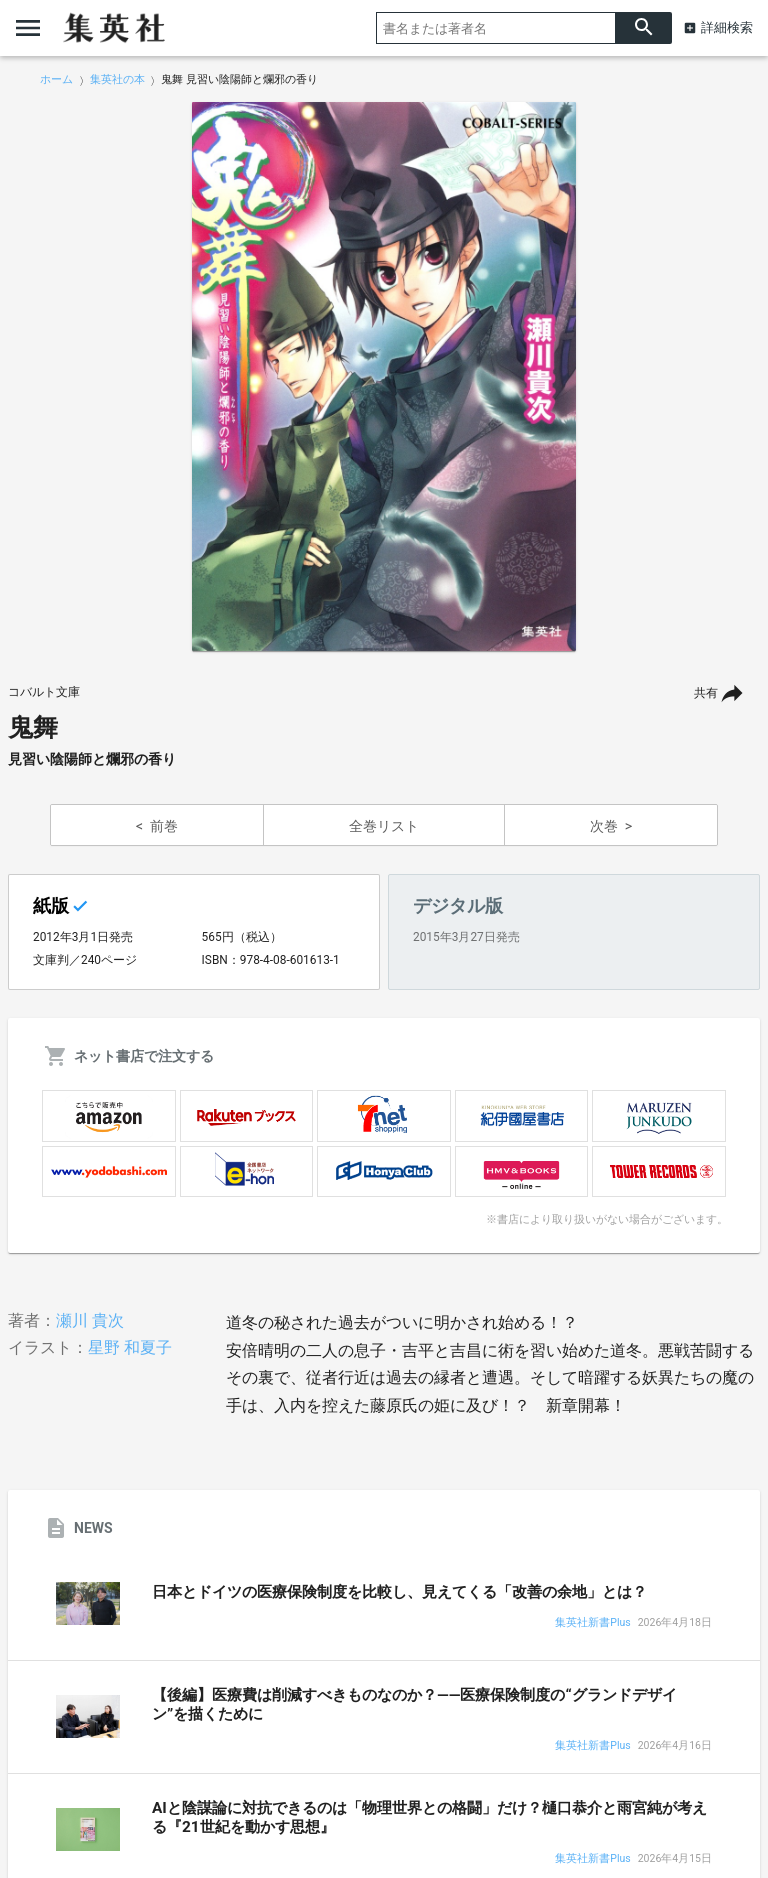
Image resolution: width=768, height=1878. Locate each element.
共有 (706, 693)
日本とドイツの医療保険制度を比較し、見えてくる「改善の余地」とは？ (399, 1592)
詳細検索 (727, 27)
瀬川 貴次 (90, 1320)
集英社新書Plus (592, 1623)
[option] (384, 377)
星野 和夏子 (130, 1347)
